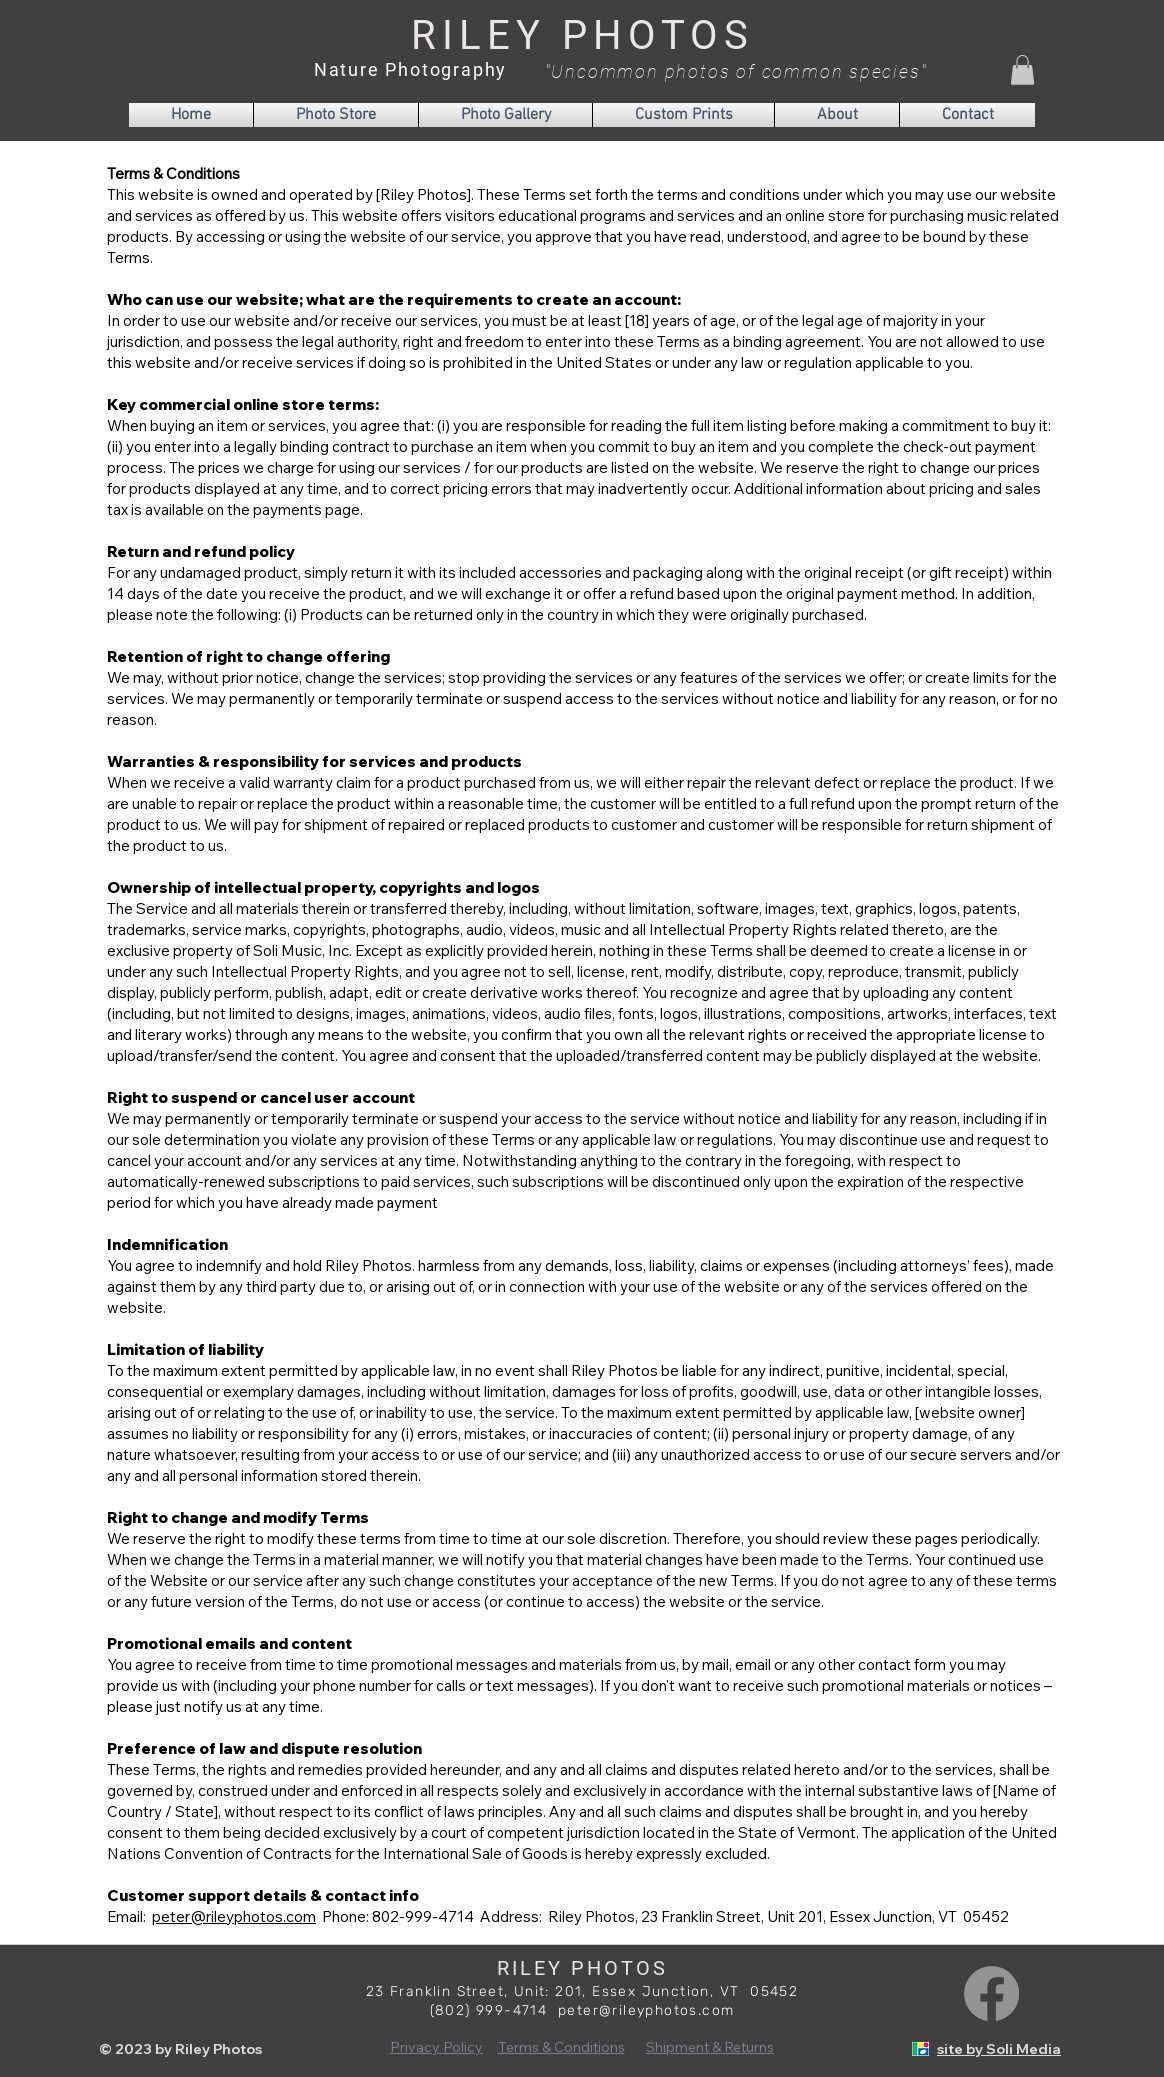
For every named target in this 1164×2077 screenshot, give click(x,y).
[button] (1022, 70)
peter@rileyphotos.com (234, 1916)
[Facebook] (991, 1993)
